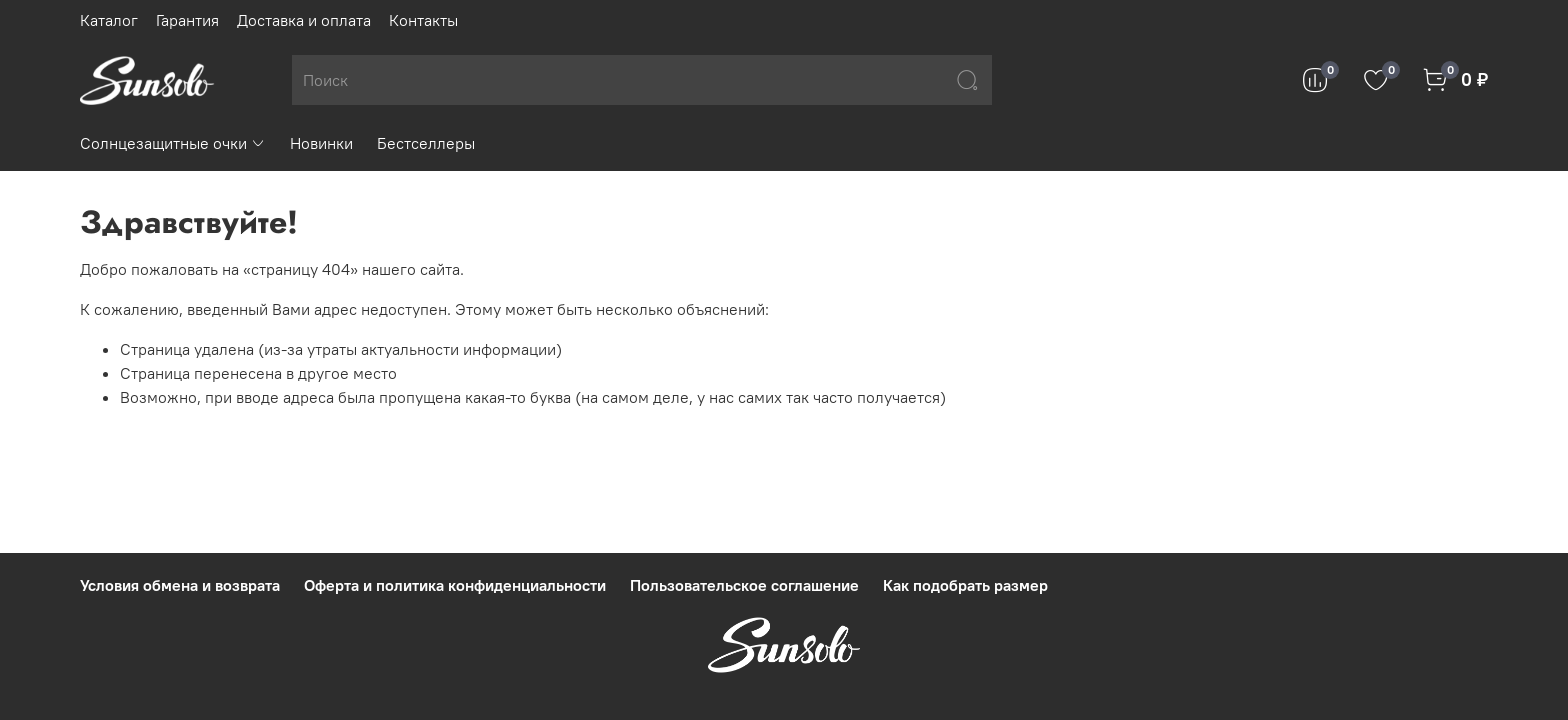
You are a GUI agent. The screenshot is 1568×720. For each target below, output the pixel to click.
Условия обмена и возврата (180, 585)
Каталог (109, 20)
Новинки (321, 143)
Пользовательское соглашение (744, 585)
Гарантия (187, 20)
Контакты (423, 20)
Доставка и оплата (304, 20)
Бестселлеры (426, 143)
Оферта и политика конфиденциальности (455, 585)
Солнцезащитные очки (173, 143)
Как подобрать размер (965, 585)
